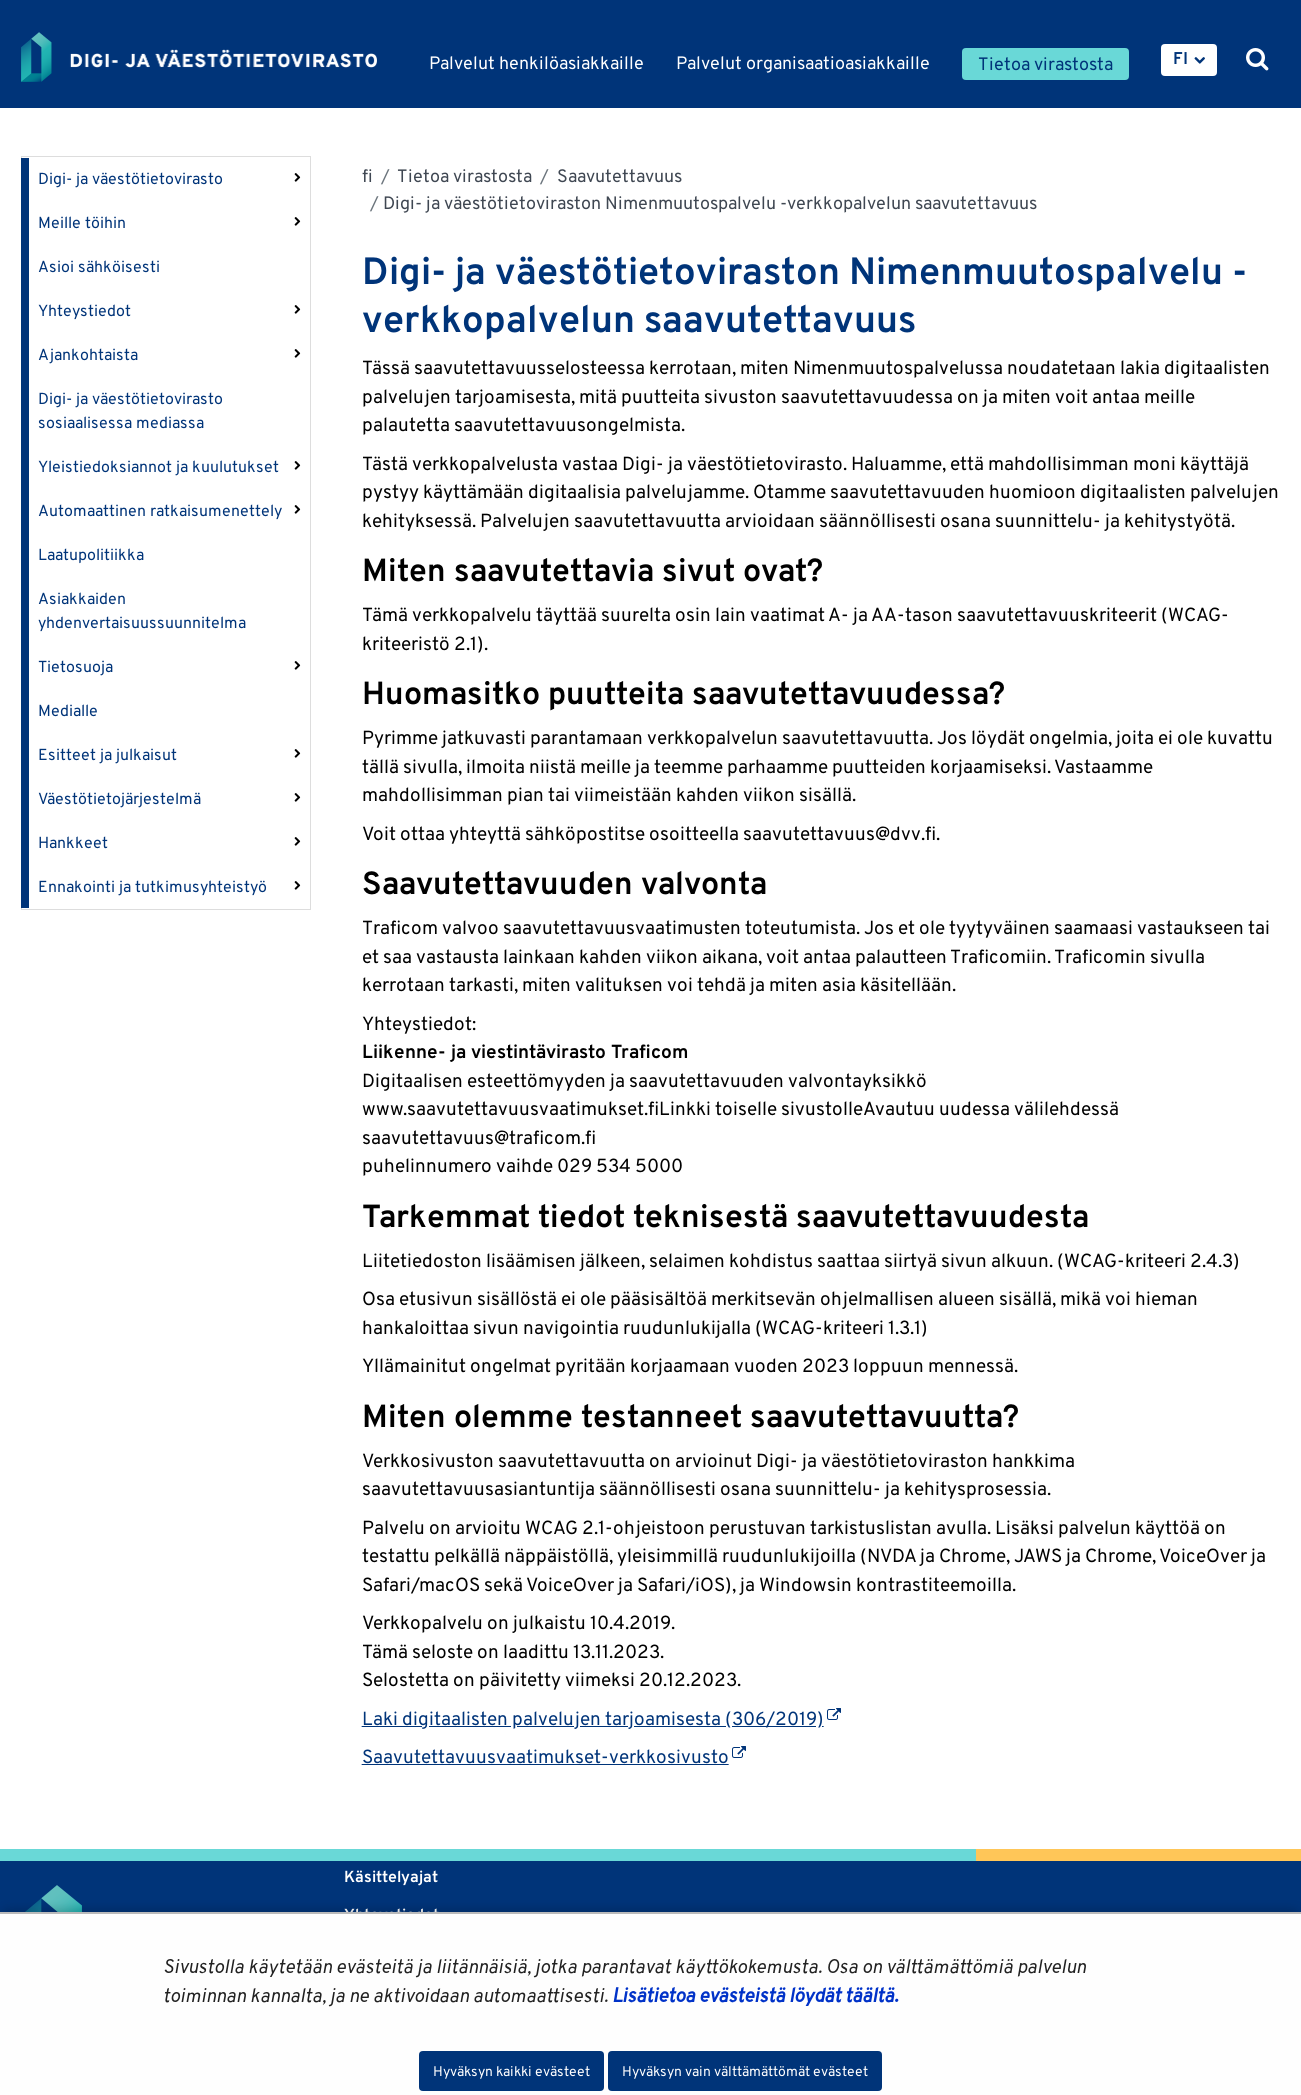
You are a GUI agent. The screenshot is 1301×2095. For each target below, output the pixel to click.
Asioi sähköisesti (99, 266)
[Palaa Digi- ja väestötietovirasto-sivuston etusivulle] (199, 57)
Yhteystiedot (84, 310)
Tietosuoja (75, 666)
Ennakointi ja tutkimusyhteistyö (152, 886)
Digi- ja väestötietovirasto (130, 178)
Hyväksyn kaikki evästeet (511, 2071)
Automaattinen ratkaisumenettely (160, 510)
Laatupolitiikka (91, 554)
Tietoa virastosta (463, 175)
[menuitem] (1189, 60)
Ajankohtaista (88, 354)
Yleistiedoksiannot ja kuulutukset (158, 466)
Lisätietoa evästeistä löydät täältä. (755, 1995)
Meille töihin (82, 222)
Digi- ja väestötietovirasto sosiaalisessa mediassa (130, 410)
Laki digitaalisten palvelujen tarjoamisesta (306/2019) (601, 1718)
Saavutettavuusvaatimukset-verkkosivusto (554, 1756)
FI (1180, 58)
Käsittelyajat (391, 1876)
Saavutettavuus (617, 175)
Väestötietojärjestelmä (119, 798)
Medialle (68, 710)
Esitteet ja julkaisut (107, 754)
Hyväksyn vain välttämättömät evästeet (745, 2071)
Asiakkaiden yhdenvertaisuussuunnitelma (142, 610)
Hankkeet (73, 842)
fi (367, 175)
